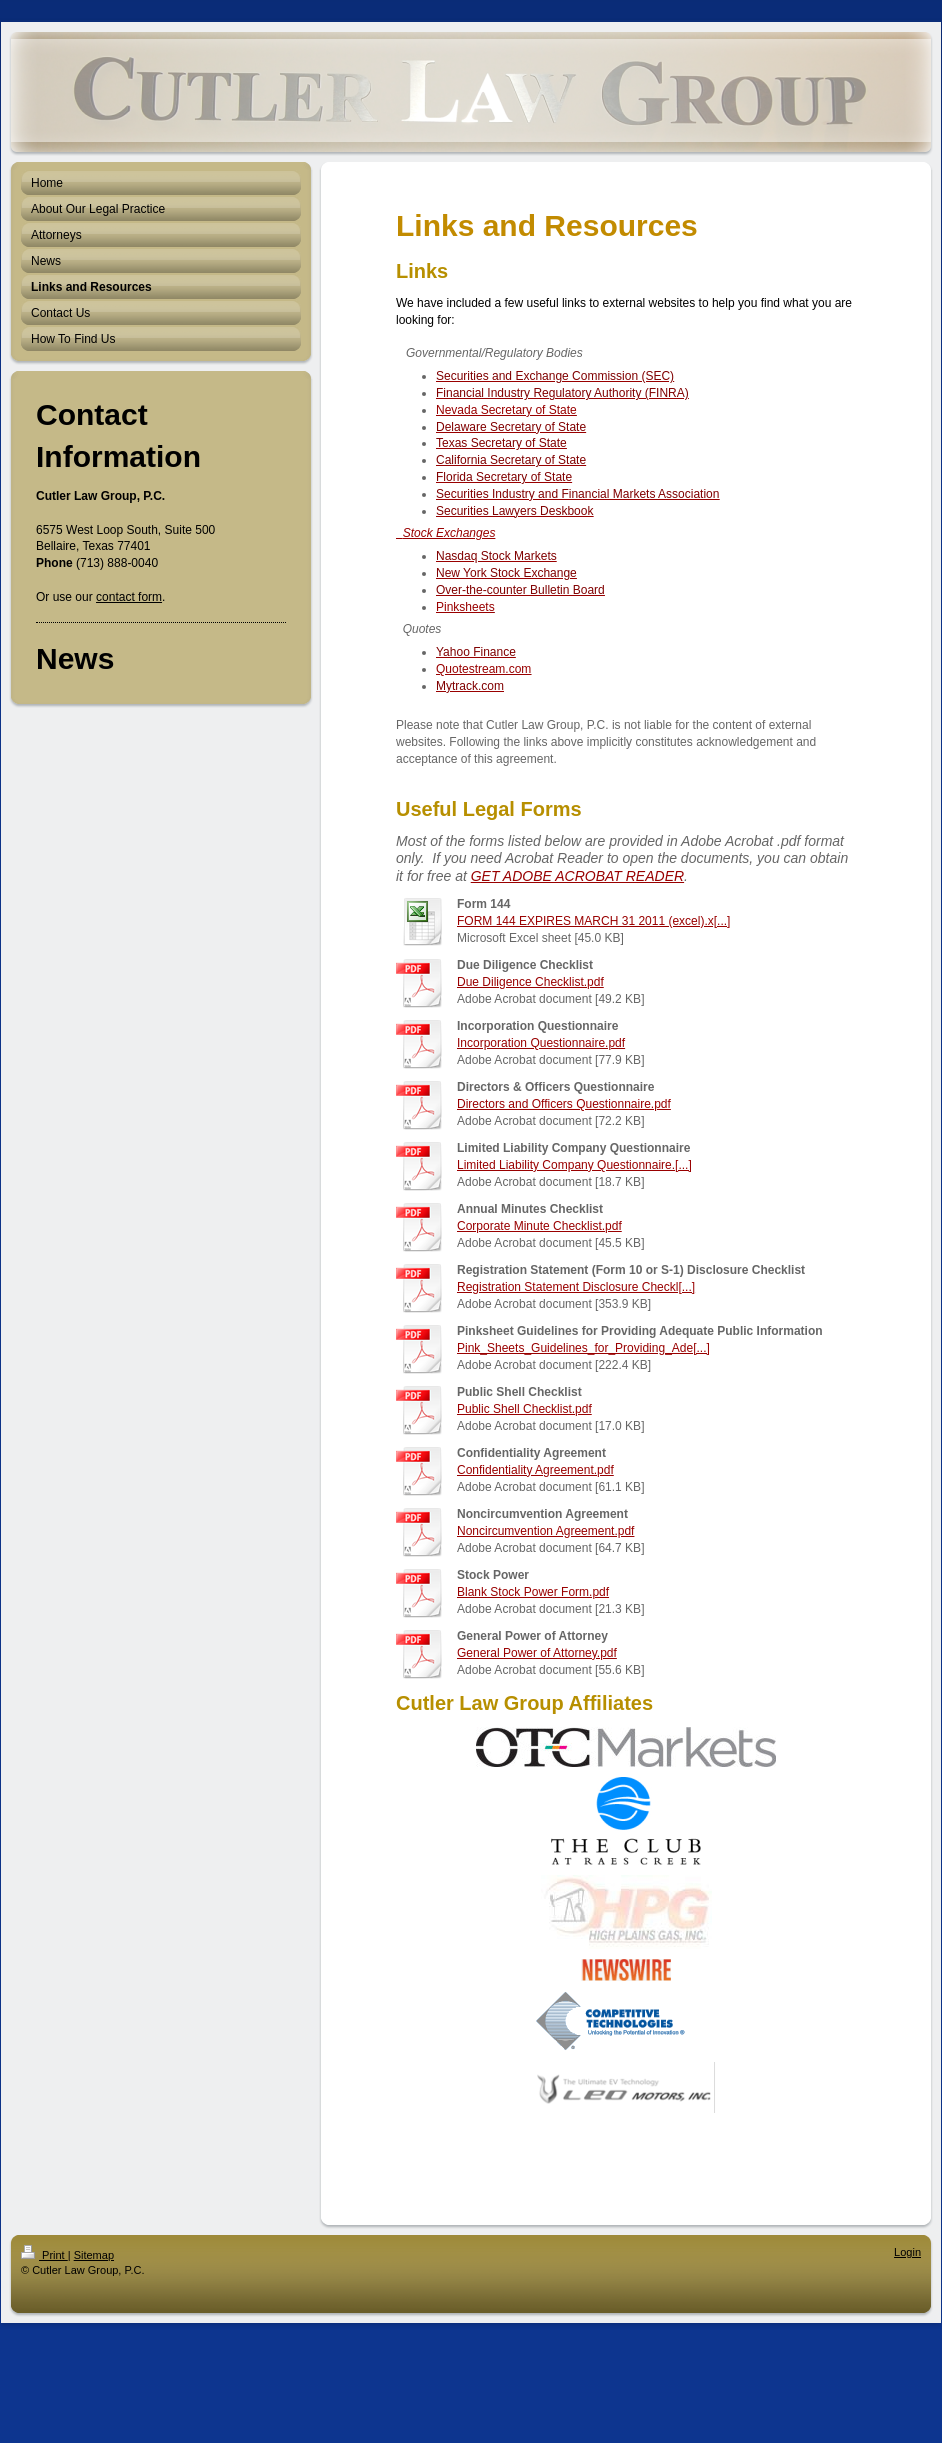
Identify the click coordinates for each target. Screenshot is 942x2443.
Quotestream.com (483, 669)
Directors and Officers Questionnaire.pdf (564, 1104)
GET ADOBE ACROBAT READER (577, 876)
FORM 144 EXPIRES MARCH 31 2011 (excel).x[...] (593, 921)
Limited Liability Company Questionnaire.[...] (574, 1165)
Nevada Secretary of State (506, 410)
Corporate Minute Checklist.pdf (539, 1226)
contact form (129, 597)
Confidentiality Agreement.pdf (535, 1470)
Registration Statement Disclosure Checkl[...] (576, 1287)
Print (44, 2255)
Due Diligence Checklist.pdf (530, 982)
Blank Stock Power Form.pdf (533, 1592)
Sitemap (94, 2255)
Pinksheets (465, 607)
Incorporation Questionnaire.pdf (541, 1043)
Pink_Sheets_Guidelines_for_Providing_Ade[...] (583, 1348)
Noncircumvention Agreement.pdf (545, 1531)
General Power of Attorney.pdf (537, 1653)
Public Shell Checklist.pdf (524, 1409)
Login (907, 2252)
